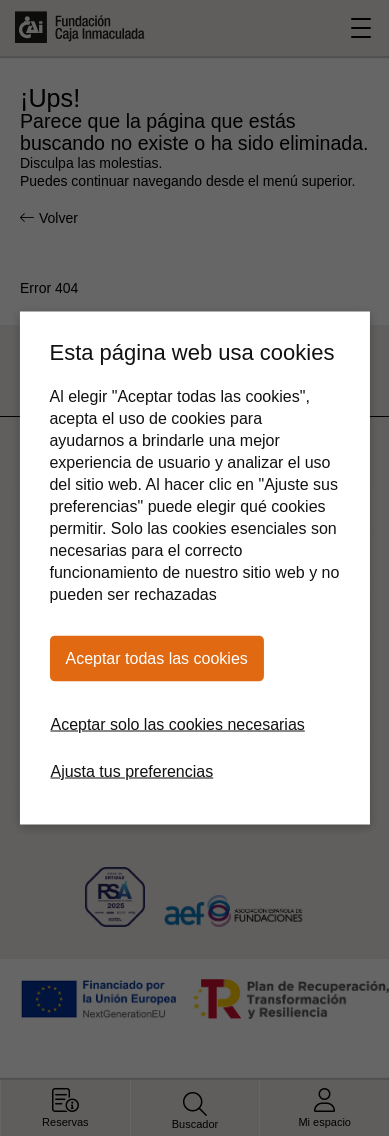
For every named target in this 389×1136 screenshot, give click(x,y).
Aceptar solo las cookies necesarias (177, 724)
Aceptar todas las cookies (156, 658)
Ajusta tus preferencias (131, 771)
